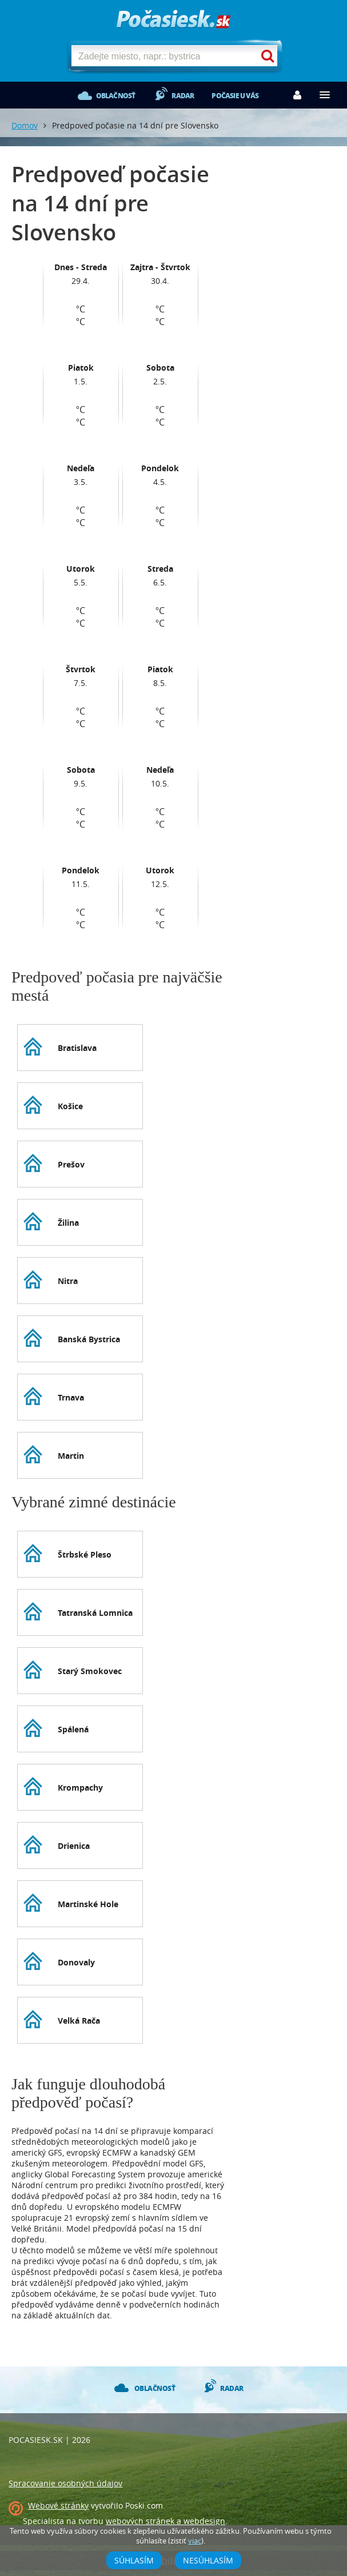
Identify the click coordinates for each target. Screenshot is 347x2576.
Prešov (71, 1164)
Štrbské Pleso (84, 1554)
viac (194, 2541)
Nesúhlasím (208, 2560)
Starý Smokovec (90, 1671)
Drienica (74, 1845)
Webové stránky (58, 2505)
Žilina (68, 1222)
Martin (71, 1455)
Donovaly (76, 1962)
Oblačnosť (115, 96)
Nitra (68, 1280)
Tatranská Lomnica (95, 1612)
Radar (182, 96)
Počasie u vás (235, 96)
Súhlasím (134, 2560)
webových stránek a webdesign (165, 2520)
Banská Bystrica (89, 1339)
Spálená (73, 1729)
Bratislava (77, 1047)
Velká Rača (79, 2020)
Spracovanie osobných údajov (65, 2483)
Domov (24, 125)
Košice (70, 1106)
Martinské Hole (88, 1904)
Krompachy (80, 1787)
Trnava (71, 1397)
